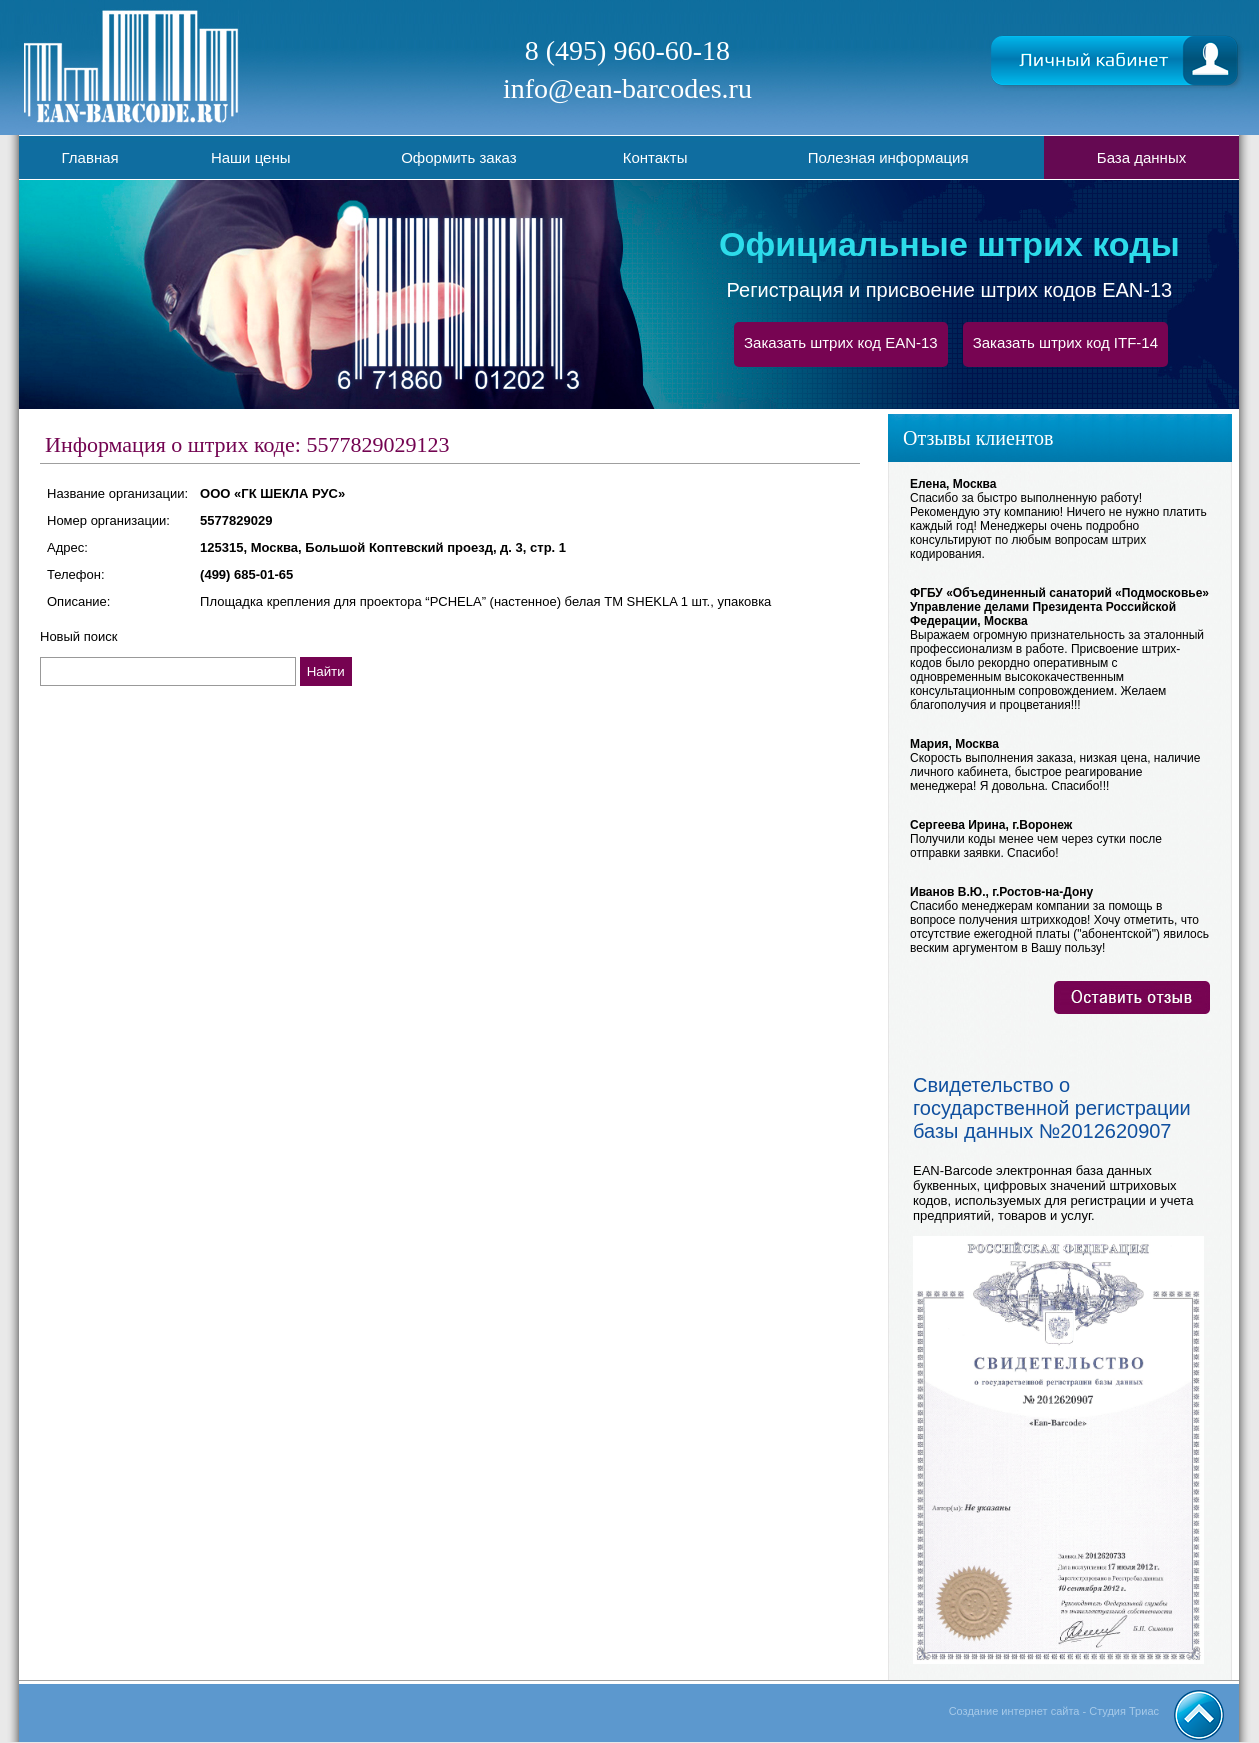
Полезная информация (888, 157)
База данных (1141, 157)
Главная (90, 157)
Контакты (655, 157)
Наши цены (251, 157)
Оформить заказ (458, 157)
